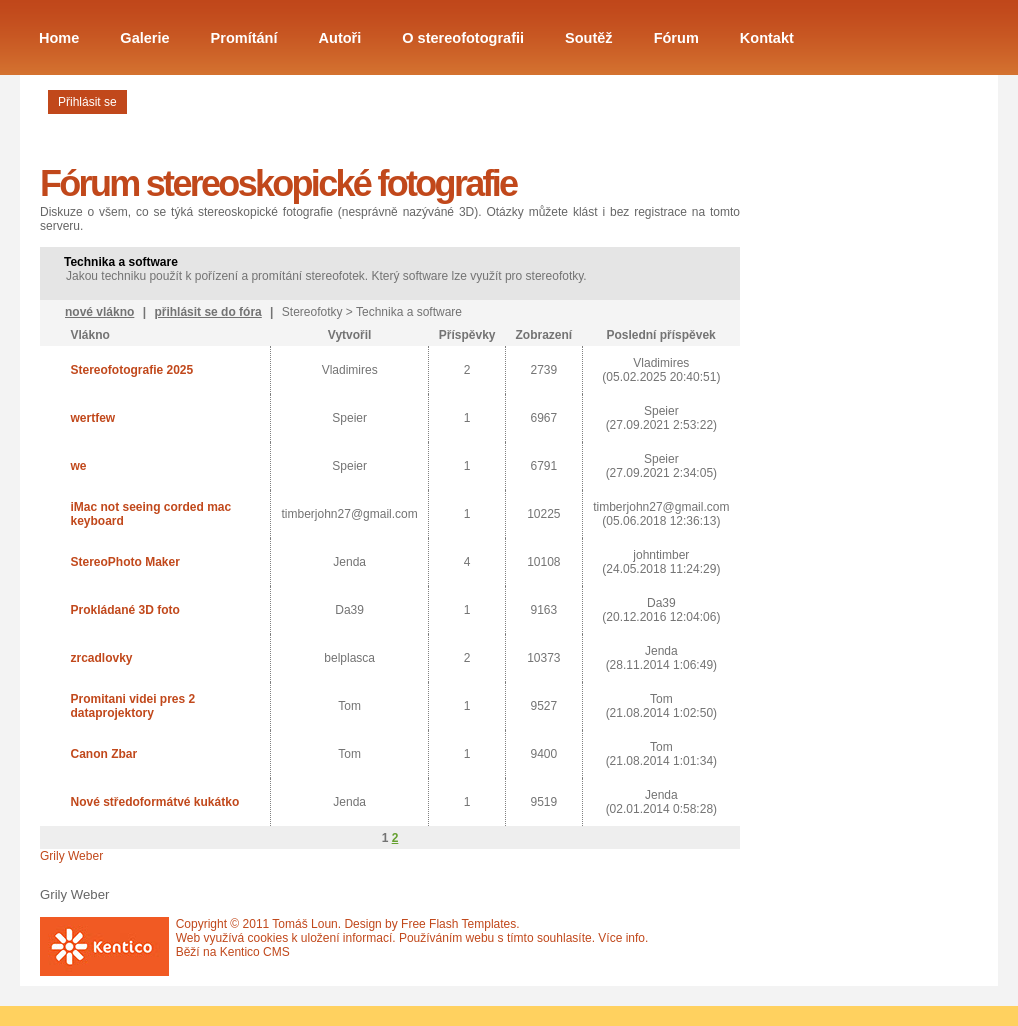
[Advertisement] (850, 423)
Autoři (340, 38)
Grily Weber (71, 856)
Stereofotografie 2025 (131, 370)
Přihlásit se (87, 102)
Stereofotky (312, 312)
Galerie (144, 38)
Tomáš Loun (304, 924)
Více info (621, 938)
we (78, 466)
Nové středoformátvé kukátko (154, 802)
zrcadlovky (101, 658)
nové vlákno (99, 312)
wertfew (92, 418)
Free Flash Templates (458, 924)
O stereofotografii (463, 38)
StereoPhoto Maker (124, 562)
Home (59, 38)
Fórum (676, 38)
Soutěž (589, 38)
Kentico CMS (255, 952)
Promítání (244, 38)
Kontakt (767, 38)
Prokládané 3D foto (124, 610)
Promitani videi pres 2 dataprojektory (132, 706)
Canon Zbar (103, 754)
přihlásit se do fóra (207, 312)
